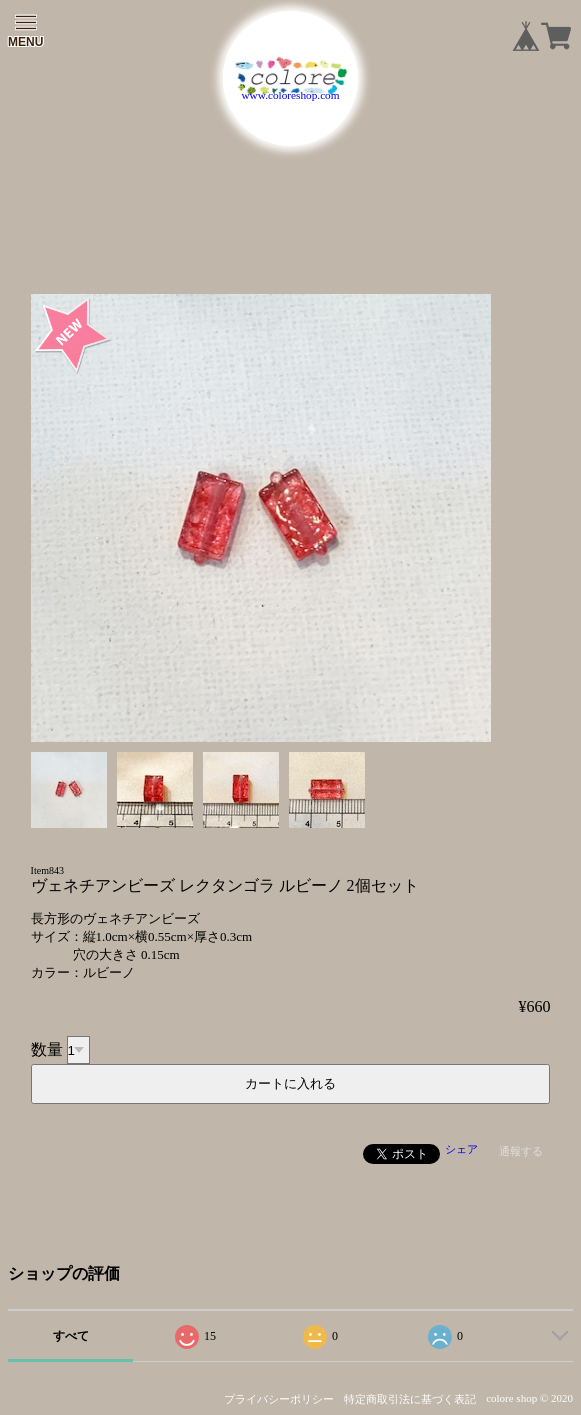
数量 (47, 1049)
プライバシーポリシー (279, 1399)
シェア (461, 1149)
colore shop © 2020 (529, 1398)
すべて (71, 1336)
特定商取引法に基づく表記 (410, 1399)
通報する (521, 1151)
